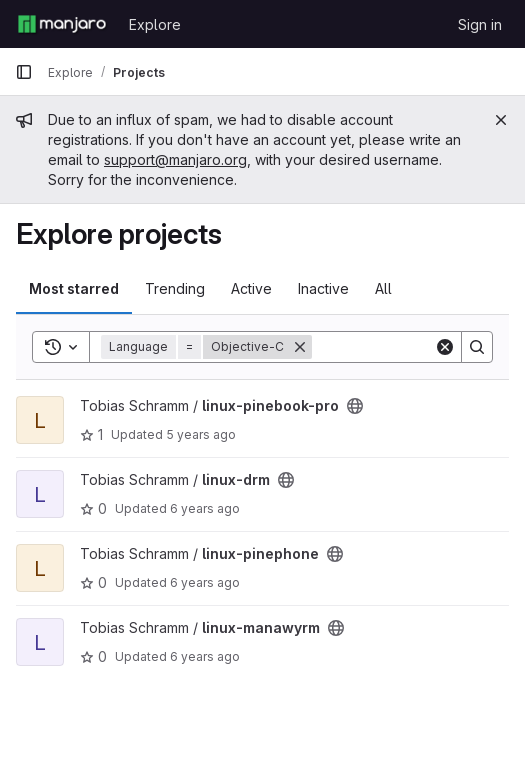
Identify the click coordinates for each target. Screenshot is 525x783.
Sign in (480, 24)
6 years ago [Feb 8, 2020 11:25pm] (205, 656)
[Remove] (300, 347)
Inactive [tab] (323, 288)
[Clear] (445, 347)
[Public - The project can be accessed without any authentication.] (355, 406)
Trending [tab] (175, 288)
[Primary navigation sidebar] (24, 72)
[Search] (477, 347)
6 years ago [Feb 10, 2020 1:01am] (205, 582)
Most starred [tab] (74, 288)
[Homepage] (62, 24)
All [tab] (383, 288)
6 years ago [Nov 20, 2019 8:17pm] (205, 508)
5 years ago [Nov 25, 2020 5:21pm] (201, 434)
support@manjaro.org (175, 159)
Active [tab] (251, 288)
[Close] (501, 120)
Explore (155, 24)
